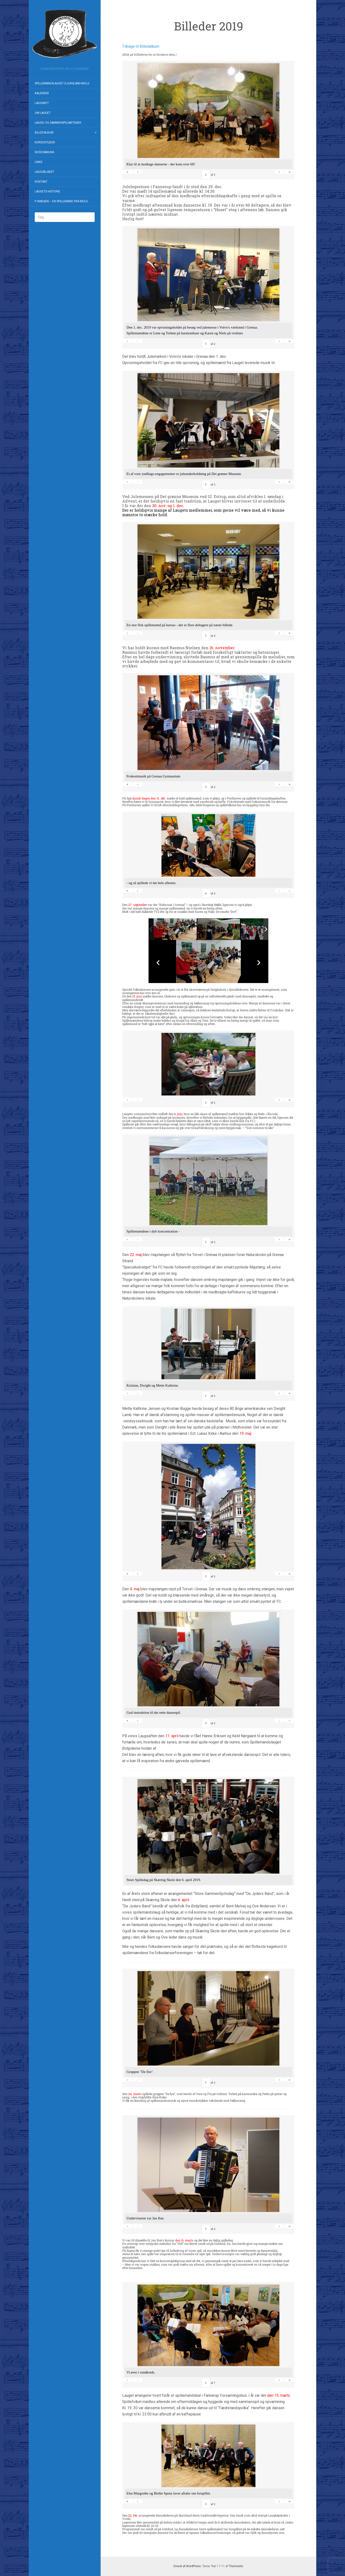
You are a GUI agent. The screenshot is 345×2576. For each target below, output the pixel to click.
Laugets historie (47, 191)
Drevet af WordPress (187, 2566)
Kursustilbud (45, 142)
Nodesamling (44, 152)
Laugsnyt (42, 103)
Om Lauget (43, 113)
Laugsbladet (44, 172)
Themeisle (236, 2566)
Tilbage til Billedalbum (140, 46)
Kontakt (41, 181)
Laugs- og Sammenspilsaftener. (58, 122)
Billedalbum (44, 132)
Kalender (42, 93)
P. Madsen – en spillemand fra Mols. (61, 201)
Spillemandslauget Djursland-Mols (62, 83)
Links (38, 162)
